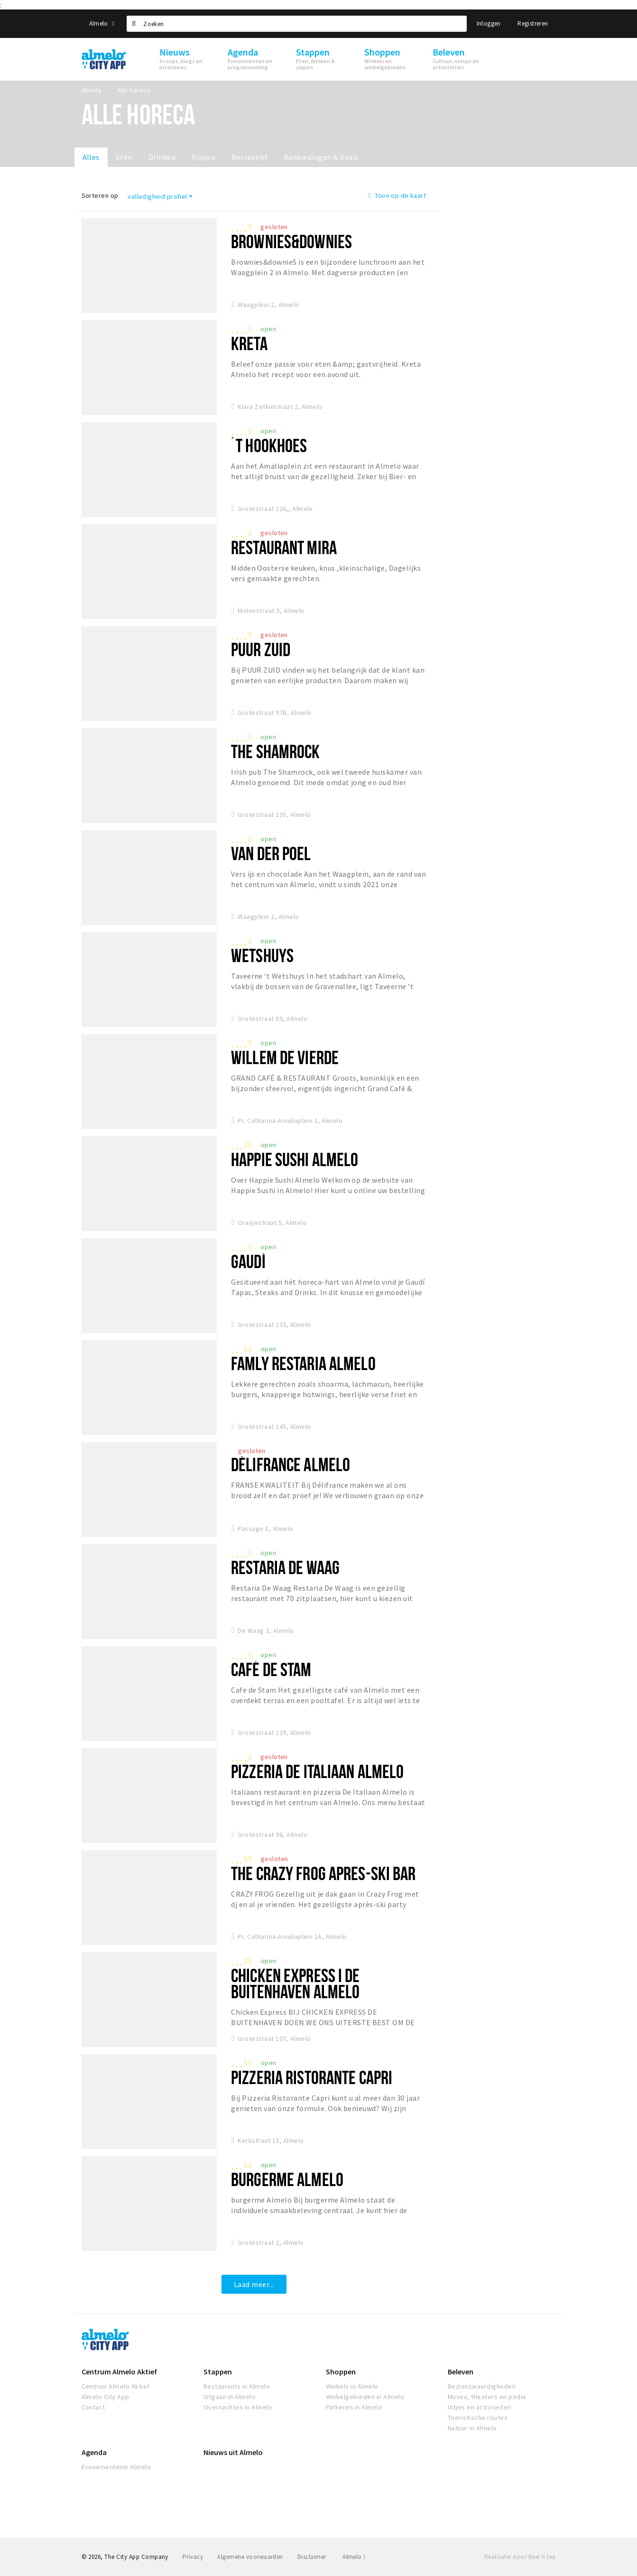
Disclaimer (311, 2557)
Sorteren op (100, 195)
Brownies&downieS (291, 241)
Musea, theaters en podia (487, 2396)
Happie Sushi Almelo (294, 1159)
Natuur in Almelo (472, 2428)
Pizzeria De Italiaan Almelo (317, 1771)
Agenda (94, 2452)
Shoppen (341, 2371)
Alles (91, 157)
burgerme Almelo (287, 2179)
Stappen (217, 2371)
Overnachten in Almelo (237, 2407)
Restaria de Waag (285, 1567)
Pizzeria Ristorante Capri (311, 2077)
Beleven (460, 2371)
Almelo (102, 23)
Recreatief (249, 157)
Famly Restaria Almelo (303, 1363)
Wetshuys (262, 955)
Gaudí (248, 1261)
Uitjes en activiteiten (479, 2407)
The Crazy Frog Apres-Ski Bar (323, 1873)
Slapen (203, 157)
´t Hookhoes (269, 445)
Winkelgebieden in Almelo (365, 2396)
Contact (93, 2407)
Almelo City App (105, 2396)
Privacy (193, 2557)
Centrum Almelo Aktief (119, 2371)
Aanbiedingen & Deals (321, 157)
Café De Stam (271, 1669)
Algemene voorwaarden (250, 2557)
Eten (124, 157)
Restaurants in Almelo (236, 2386)
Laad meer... (254, 2284)
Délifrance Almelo (290, 1464)
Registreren (532, 23)
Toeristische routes (478, 2417)
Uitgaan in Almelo (229, 2396)
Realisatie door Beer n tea (519, 2557)
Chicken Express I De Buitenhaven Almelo (295, 1983)
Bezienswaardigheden (482, 2386)
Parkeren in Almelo (354, 2407)
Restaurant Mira (284, 547)
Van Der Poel (271, 853)
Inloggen (489, 23)
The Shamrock (275, 751)
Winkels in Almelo (352, 2386)
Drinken (161, 157)
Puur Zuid (260, 649)
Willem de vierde (285, 1057)
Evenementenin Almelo (116, 2467)
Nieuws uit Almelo (233, 2452)
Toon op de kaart (397, 195)
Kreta (249, 343)
